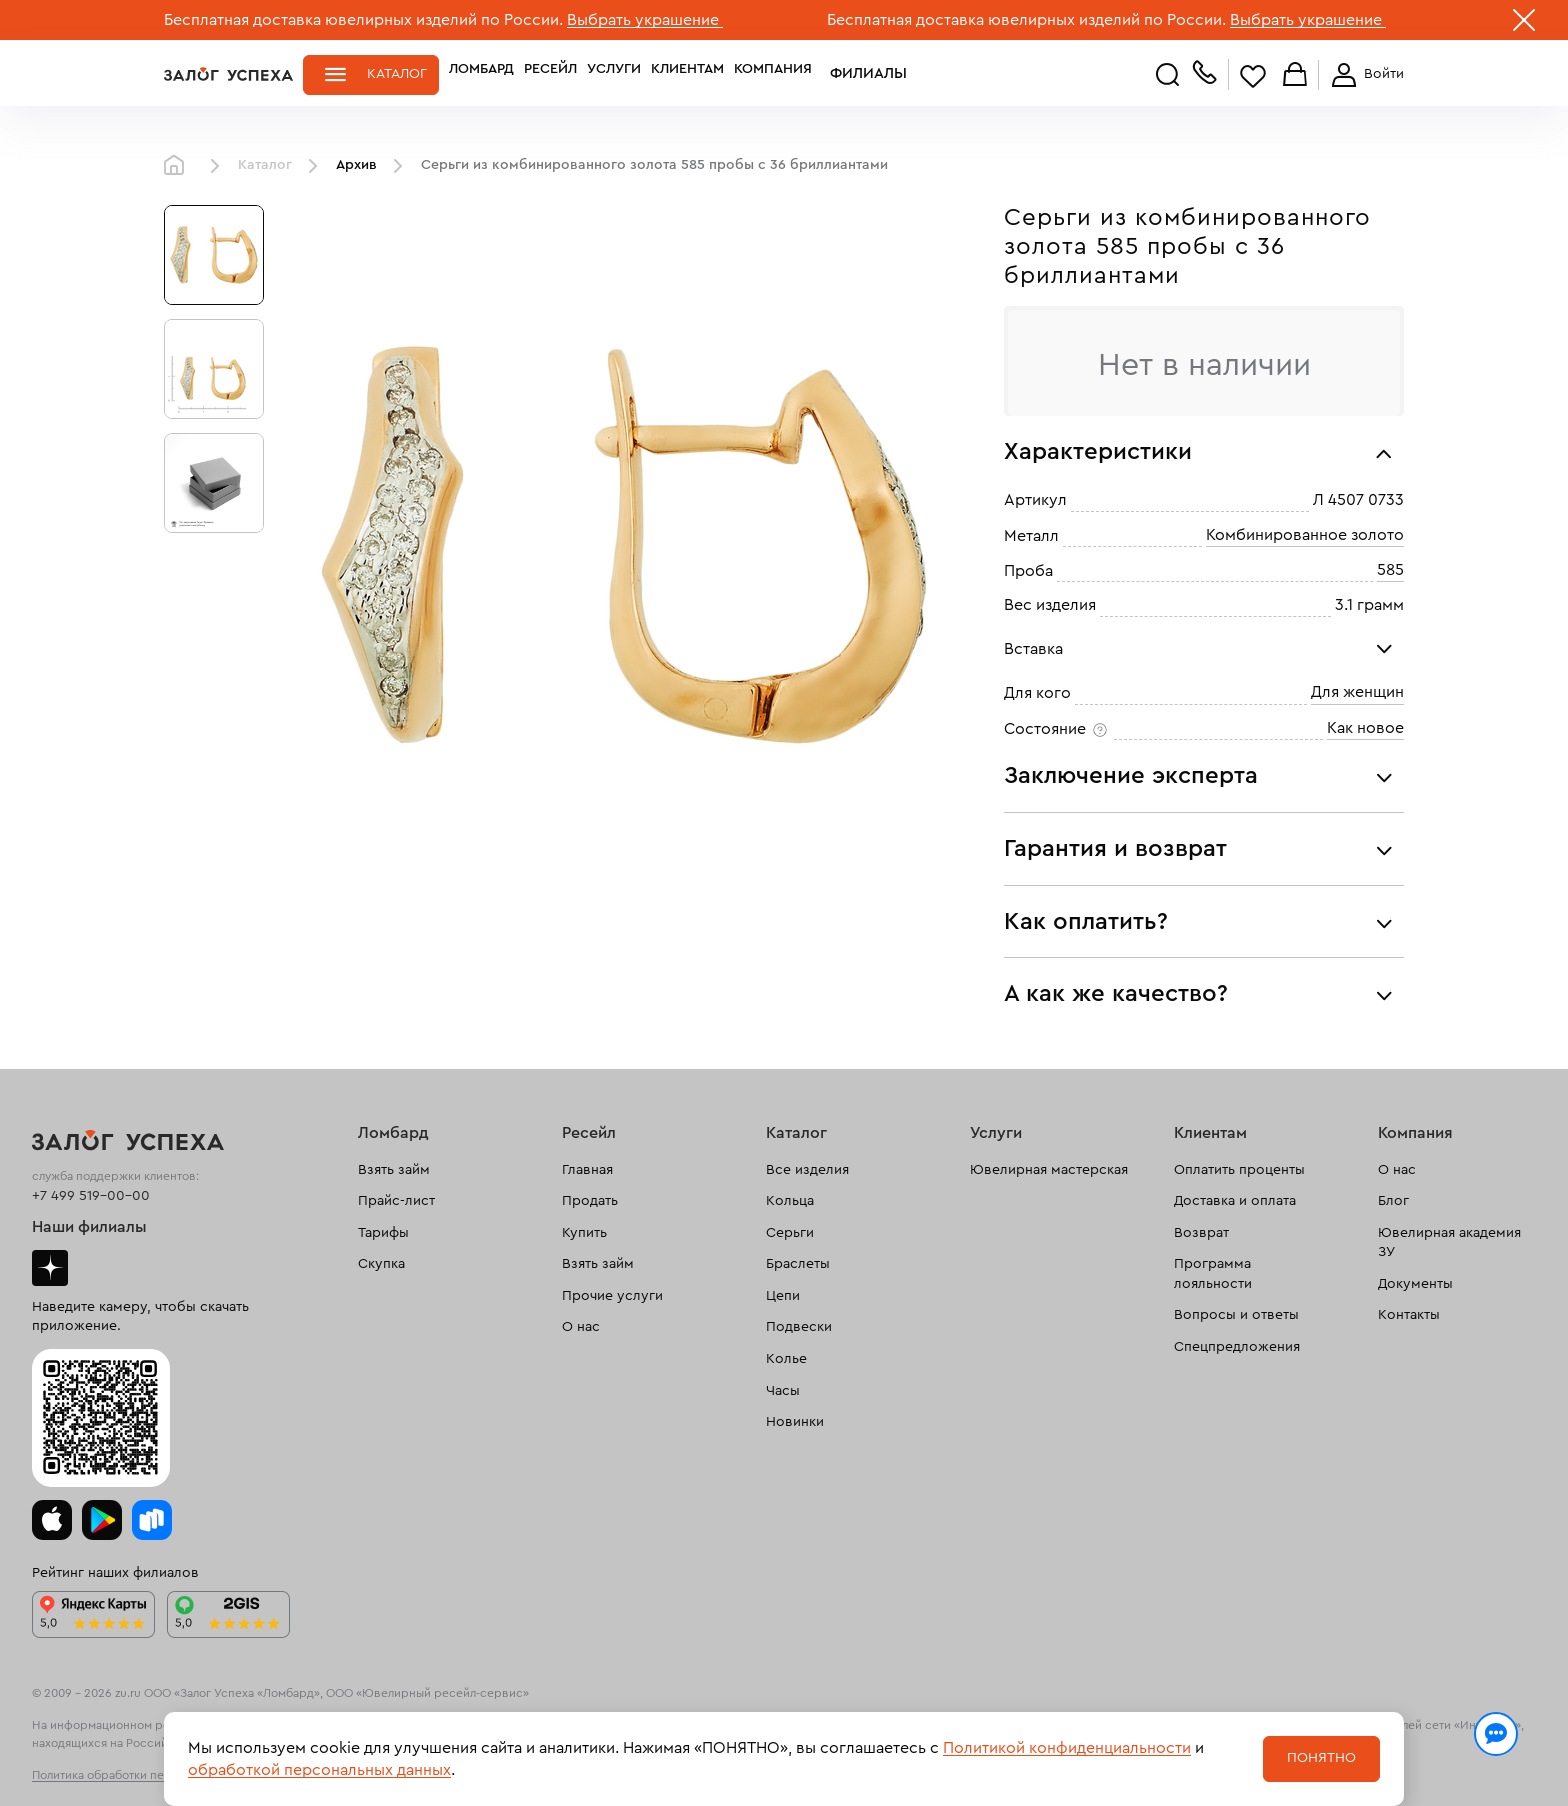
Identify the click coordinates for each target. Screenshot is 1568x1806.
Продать (590, 1201)
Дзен (50, 1268)
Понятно (1321, 1758)
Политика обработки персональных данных (154, 1775)
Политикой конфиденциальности (1067, 1748)
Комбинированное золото (1305, 535)
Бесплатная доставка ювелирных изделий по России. (363, 20)
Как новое (1365, 728)
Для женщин (1357, 692)
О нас (581, 1327)
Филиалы (857, 74)
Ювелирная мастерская (1049, 1170)
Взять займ (394, 1170)
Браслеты (798, 1264)
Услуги (614, 74)
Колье (786, 1359)
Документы (1415, 1284)
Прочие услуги (612, 1296)
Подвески (799, 1327)
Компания (773, 74)
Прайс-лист (396, 1201)
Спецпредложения (1237, 1347)
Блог (1393, 1201)
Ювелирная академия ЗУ (1449, 1243)
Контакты (1409, 1315)
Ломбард (481, 74)
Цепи (783, 1296)
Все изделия (807, 1170)
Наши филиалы (89, 1227)
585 (1390, 570)
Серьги (790, 1233)
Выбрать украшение (645, 20)
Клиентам (687, 74)
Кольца (790, 1201)
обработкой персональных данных (319, 1770)
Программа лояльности (1213, 1274)
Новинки (795, 1422)
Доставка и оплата (1235, 1201)
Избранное (1253, 75)
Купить (584, 1233)
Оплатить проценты (1239, 1170)
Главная (179, 166)
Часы (783, 1391)
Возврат (1201, 1233)
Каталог (397, 74)
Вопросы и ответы (1236, 1315)
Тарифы (383, 1233)
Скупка (381, 1264)
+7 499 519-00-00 (91, 1196)
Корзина (1295, 75)
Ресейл (550, 74)
